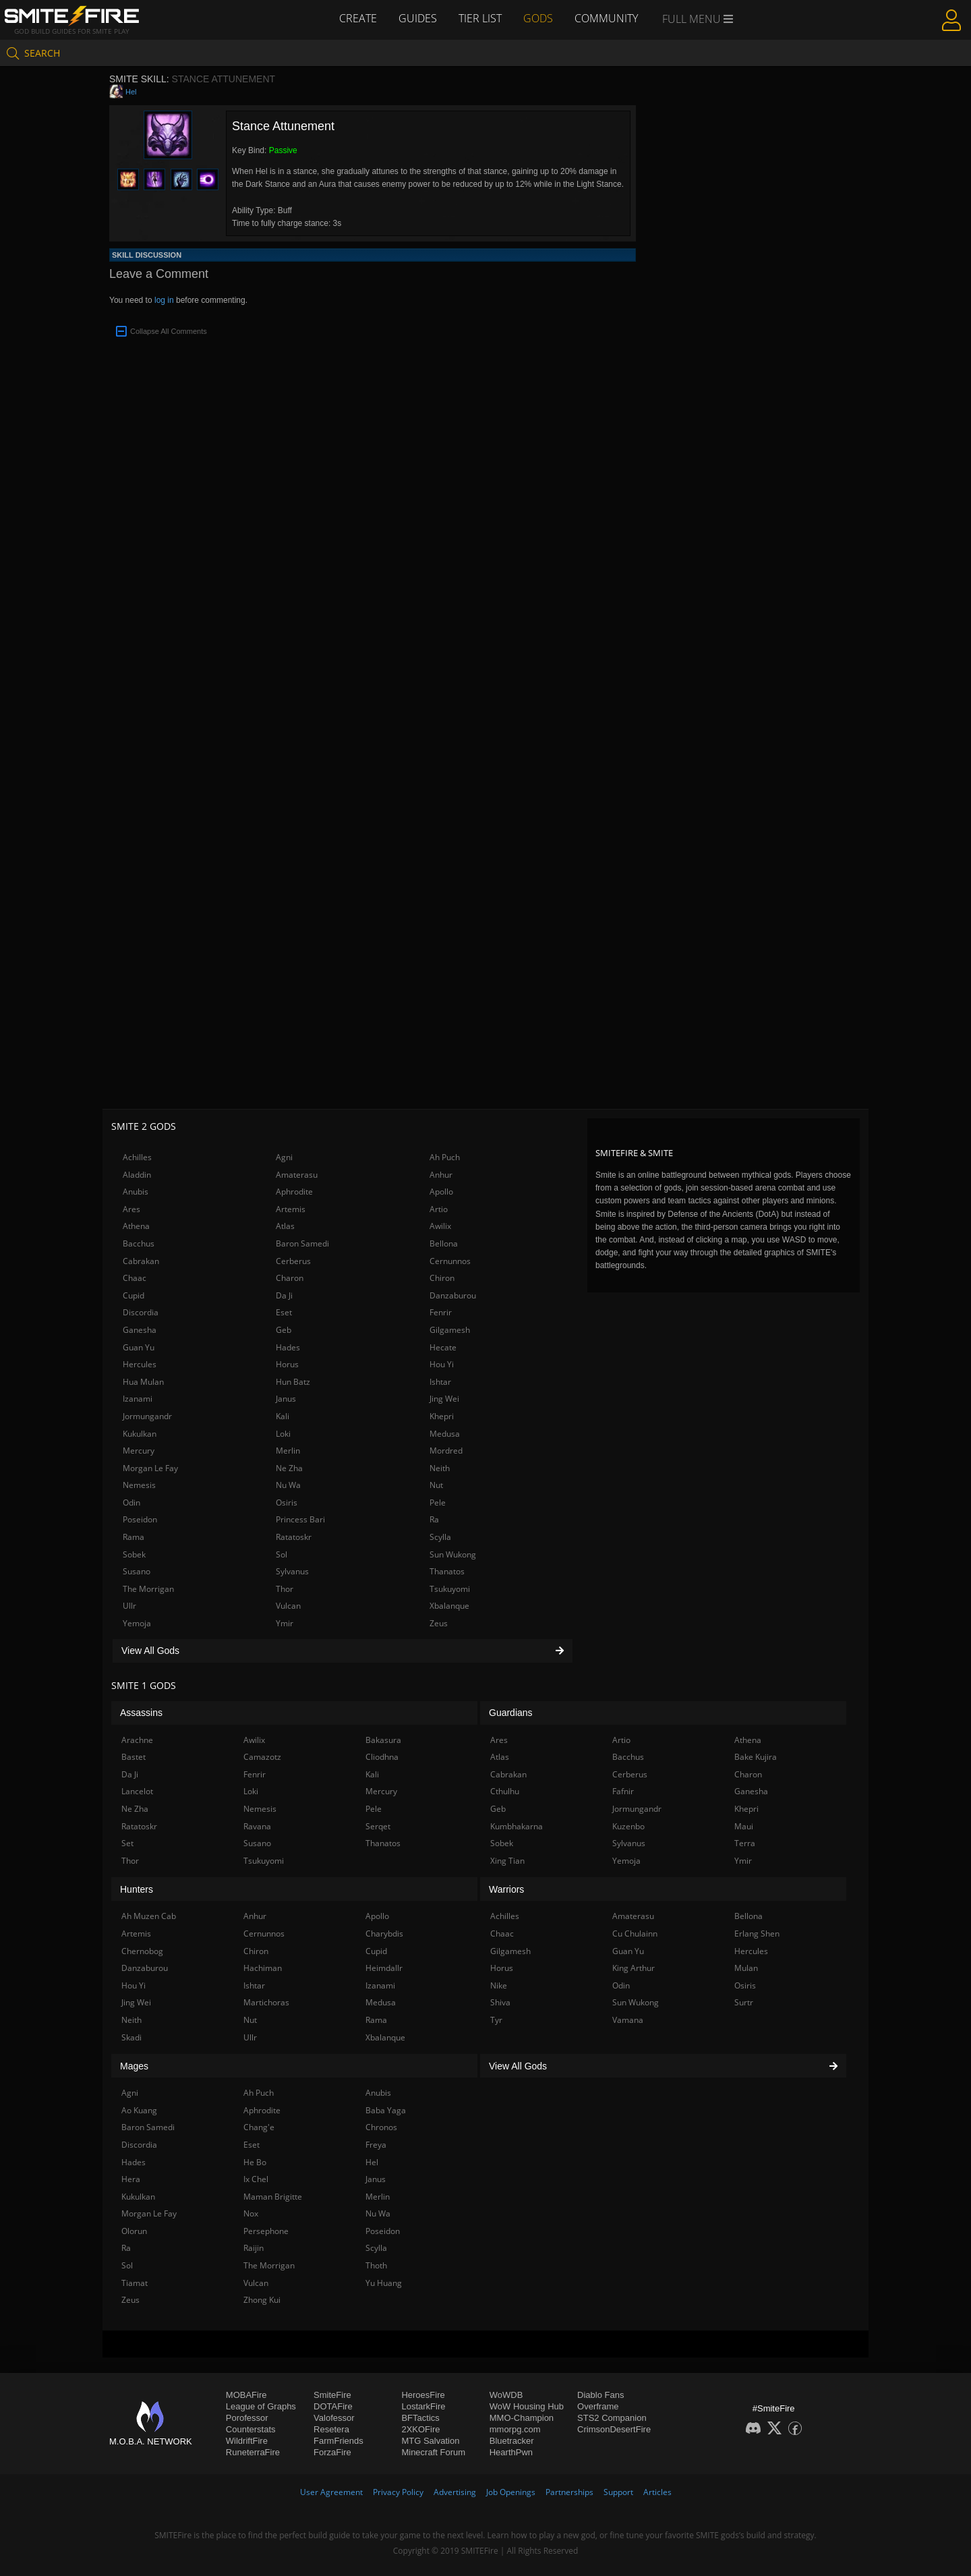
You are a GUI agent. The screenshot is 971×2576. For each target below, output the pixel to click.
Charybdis (384, 1933)
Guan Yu (138, 1347)
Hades (288, 1347)
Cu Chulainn (634, 1933)
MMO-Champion (522, 2418)
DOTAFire (333, 2406)
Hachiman (262, 1968)
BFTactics (420, 2418)
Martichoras (266, 2002)
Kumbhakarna (516, 1826)
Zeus (439, 1623)
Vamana (627, 2020)
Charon (289, 1278)
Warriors (506, 1889)
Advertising (455, 2492)
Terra (744, 1843)
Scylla (440, 1537)
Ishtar (440, 1381)
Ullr (129, 1605)
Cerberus (293, 1261)
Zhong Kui (262, 2300)
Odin (131, 1502)
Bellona (444, 1243)
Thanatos (447, 1571)
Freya (375, 2144)
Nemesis (139, 1485)
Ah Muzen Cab (148, 1916)
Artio (439, 1209)
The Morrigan (148, 1589)
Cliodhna (382, 1757)
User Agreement (331, 2492)
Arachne (137, 1740)
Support (618, 2492)
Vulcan (288, 1605)
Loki (283, 1433)
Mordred (446, 1450)
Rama (133, 1537)
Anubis (135, 1191)
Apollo (441, 1191)
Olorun (134, 2231)
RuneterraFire (253, 2452)
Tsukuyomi (450, 1589)
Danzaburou (453, 1295)
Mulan (746, 1968)
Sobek (134, 1554)
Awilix (440, 1226)
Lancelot (137, 1791)
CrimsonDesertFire (614, 2429)
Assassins (141, 1712)
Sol (281, 1554)
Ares (131, 1209)
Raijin (253, 2248)
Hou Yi (442, 1364)
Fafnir (623, 1791)
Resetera (331, 2429)
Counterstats (251, 2429)
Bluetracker (512, 2441)
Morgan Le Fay (150, 1468)
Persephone (266, 2231)
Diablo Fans (600, 2395)
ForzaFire (332, 2452)
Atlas (285, 1226)
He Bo (254, 2162)
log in (164, 300)
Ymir (284, 1623)
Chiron (442, 1278)
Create (358, 18)
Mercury (138, 1450)
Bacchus (138, 1243)
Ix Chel (255, 2179)
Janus (286, 1398)
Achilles (137, 1157)
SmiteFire (332, 2395)
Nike (498, 1985)
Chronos (381, 2127)
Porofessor (247, 2418)
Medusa (445, 1433)
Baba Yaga (385, 2110)
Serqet (377, 1826)
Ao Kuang (139, 2110)
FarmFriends (338, 2441)
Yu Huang (383, 2283)
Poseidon (140, 1519)
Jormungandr (147, 1416)
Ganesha (139, 1330)
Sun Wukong (453, 1554)
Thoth (376, 2265)
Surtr (743, 2002)
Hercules (139, 1364)
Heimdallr (384, 1968)
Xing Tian (507, 1860)
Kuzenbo (628, 1826)
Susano (136, 1571)
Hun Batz (293, 1381)
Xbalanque (449, 1605)
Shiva (500, 2002)
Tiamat (134, 2283)
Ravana (257, 1826)
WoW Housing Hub (527, 2406)
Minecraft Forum (433, 2452)
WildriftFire (247, 2441)
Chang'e (258, 2127)
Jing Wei (444, 1398)
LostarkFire (423, 2406)
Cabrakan (141, 1261)
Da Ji (284, 1295)
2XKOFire (420, 2429)
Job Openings (510, 2492)
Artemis (290, 1209)
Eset (284, 1312)
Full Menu (697, 18)
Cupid (133, 1295)
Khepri (442, 1416)
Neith (440, 1468)
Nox (250, 2213)
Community (606, 18)
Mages (134, 2066)
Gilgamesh (450, 1330)
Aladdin (137, 1174)
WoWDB (506, 2395)
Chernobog (142, 1951)
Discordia (140, 1312)
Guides (418, 18)
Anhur (441, 1174)
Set (127, 1843)
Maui (743, 1826)
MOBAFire (246, 2395)
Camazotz (262, 1757)
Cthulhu (504, 1791)
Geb (283, 1330)
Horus (287, 1364)
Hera (130, 2179)
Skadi (131, 2037)
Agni (284, 1157)
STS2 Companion (612, 2418)
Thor (284, 1589)
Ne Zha (289, 1468)
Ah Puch (445, 1157)
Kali (282, 1416)
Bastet (133, 1757)
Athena (136, 1226)
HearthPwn (511, 2452)
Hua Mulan (143, 1381)
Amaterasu (297, 1174)
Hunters (136, 1889)
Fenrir (441, 1312)
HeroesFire (422, 2395)
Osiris (286, 1502)
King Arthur (633, 1968)
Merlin (288, 1450)
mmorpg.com (515, 2429)
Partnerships (569, 2492)
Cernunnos (450, 1261)
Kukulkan (139, 1433)
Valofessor (334, 2418)
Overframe (597, 2406)
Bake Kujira (755, 1757)
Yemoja (137, 1623)
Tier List (480, 18)
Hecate (443, 1347)
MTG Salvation (430, 2441)
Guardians (511, 1712)
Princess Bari (300, 1519)
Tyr (496, 2020)
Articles (657, 2492)
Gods (538, 18)
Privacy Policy (398, 2492)
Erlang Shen (756, 1933)
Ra (434, 1519)
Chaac (134, 1278)
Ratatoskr (294, 1537)
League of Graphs (261, 2406)
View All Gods (342, 1650)
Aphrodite (294, 1191)
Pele (438, 1502)
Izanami (137, 1398)
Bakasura (383, 1740)
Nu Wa (288, 1485)
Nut (436, 1485)
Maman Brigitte (272, 2196)
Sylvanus (292, 1571)
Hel (131, 92)
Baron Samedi (302, 1243)
